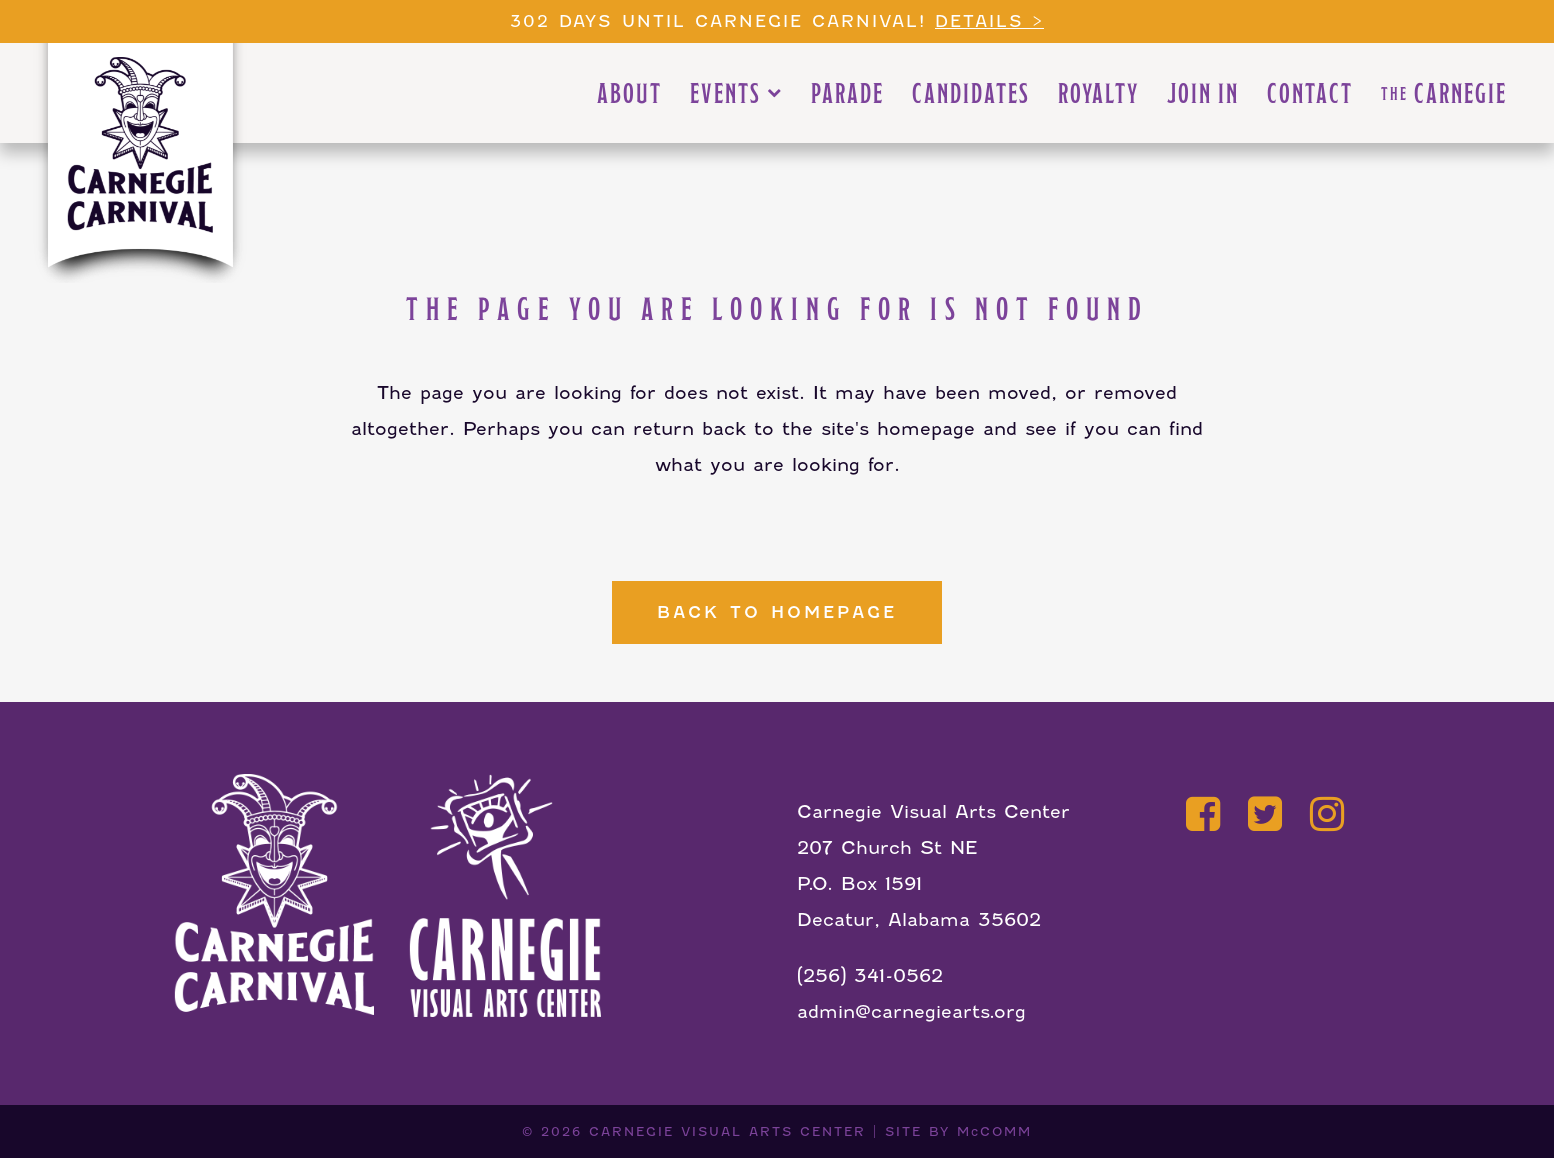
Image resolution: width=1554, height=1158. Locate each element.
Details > (989, 21)
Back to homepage (777, 612)
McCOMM (994, 1131)
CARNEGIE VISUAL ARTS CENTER (727, 1131)
